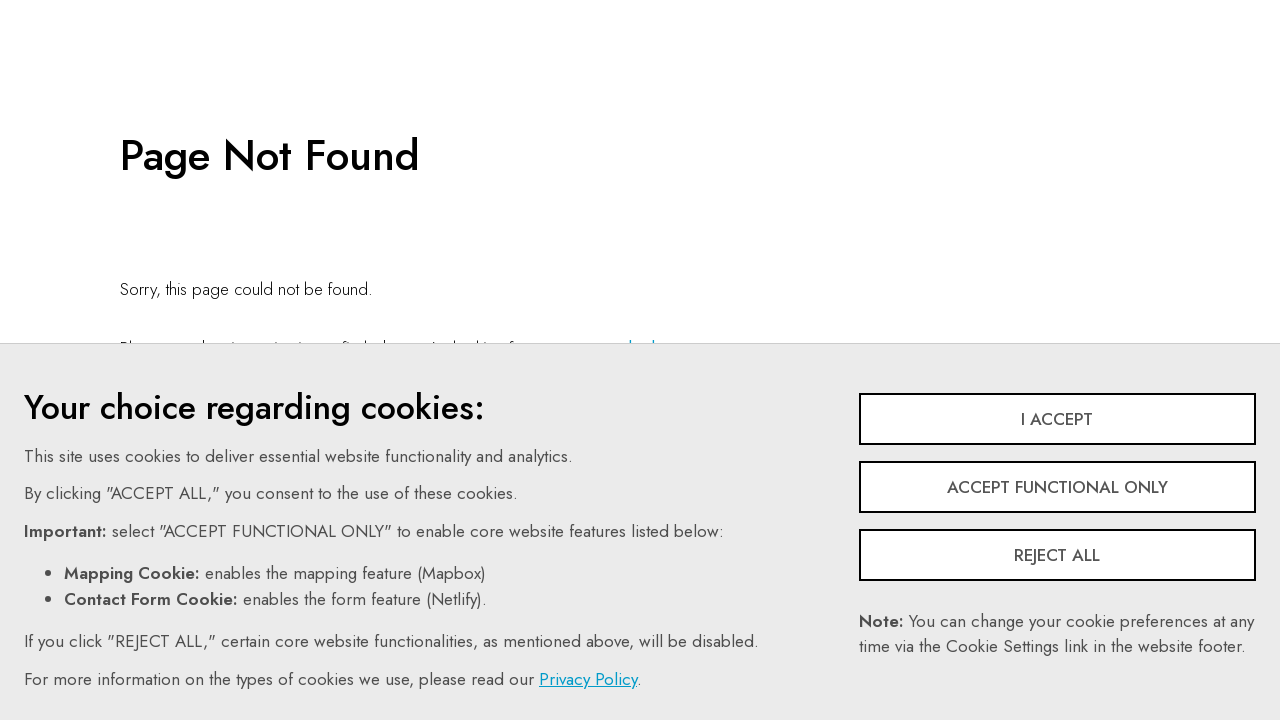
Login (1076, 15)
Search (800, 15)
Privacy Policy (588, 679)
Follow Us (898, 15)
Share (993, 15)
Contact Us (711, 15)
